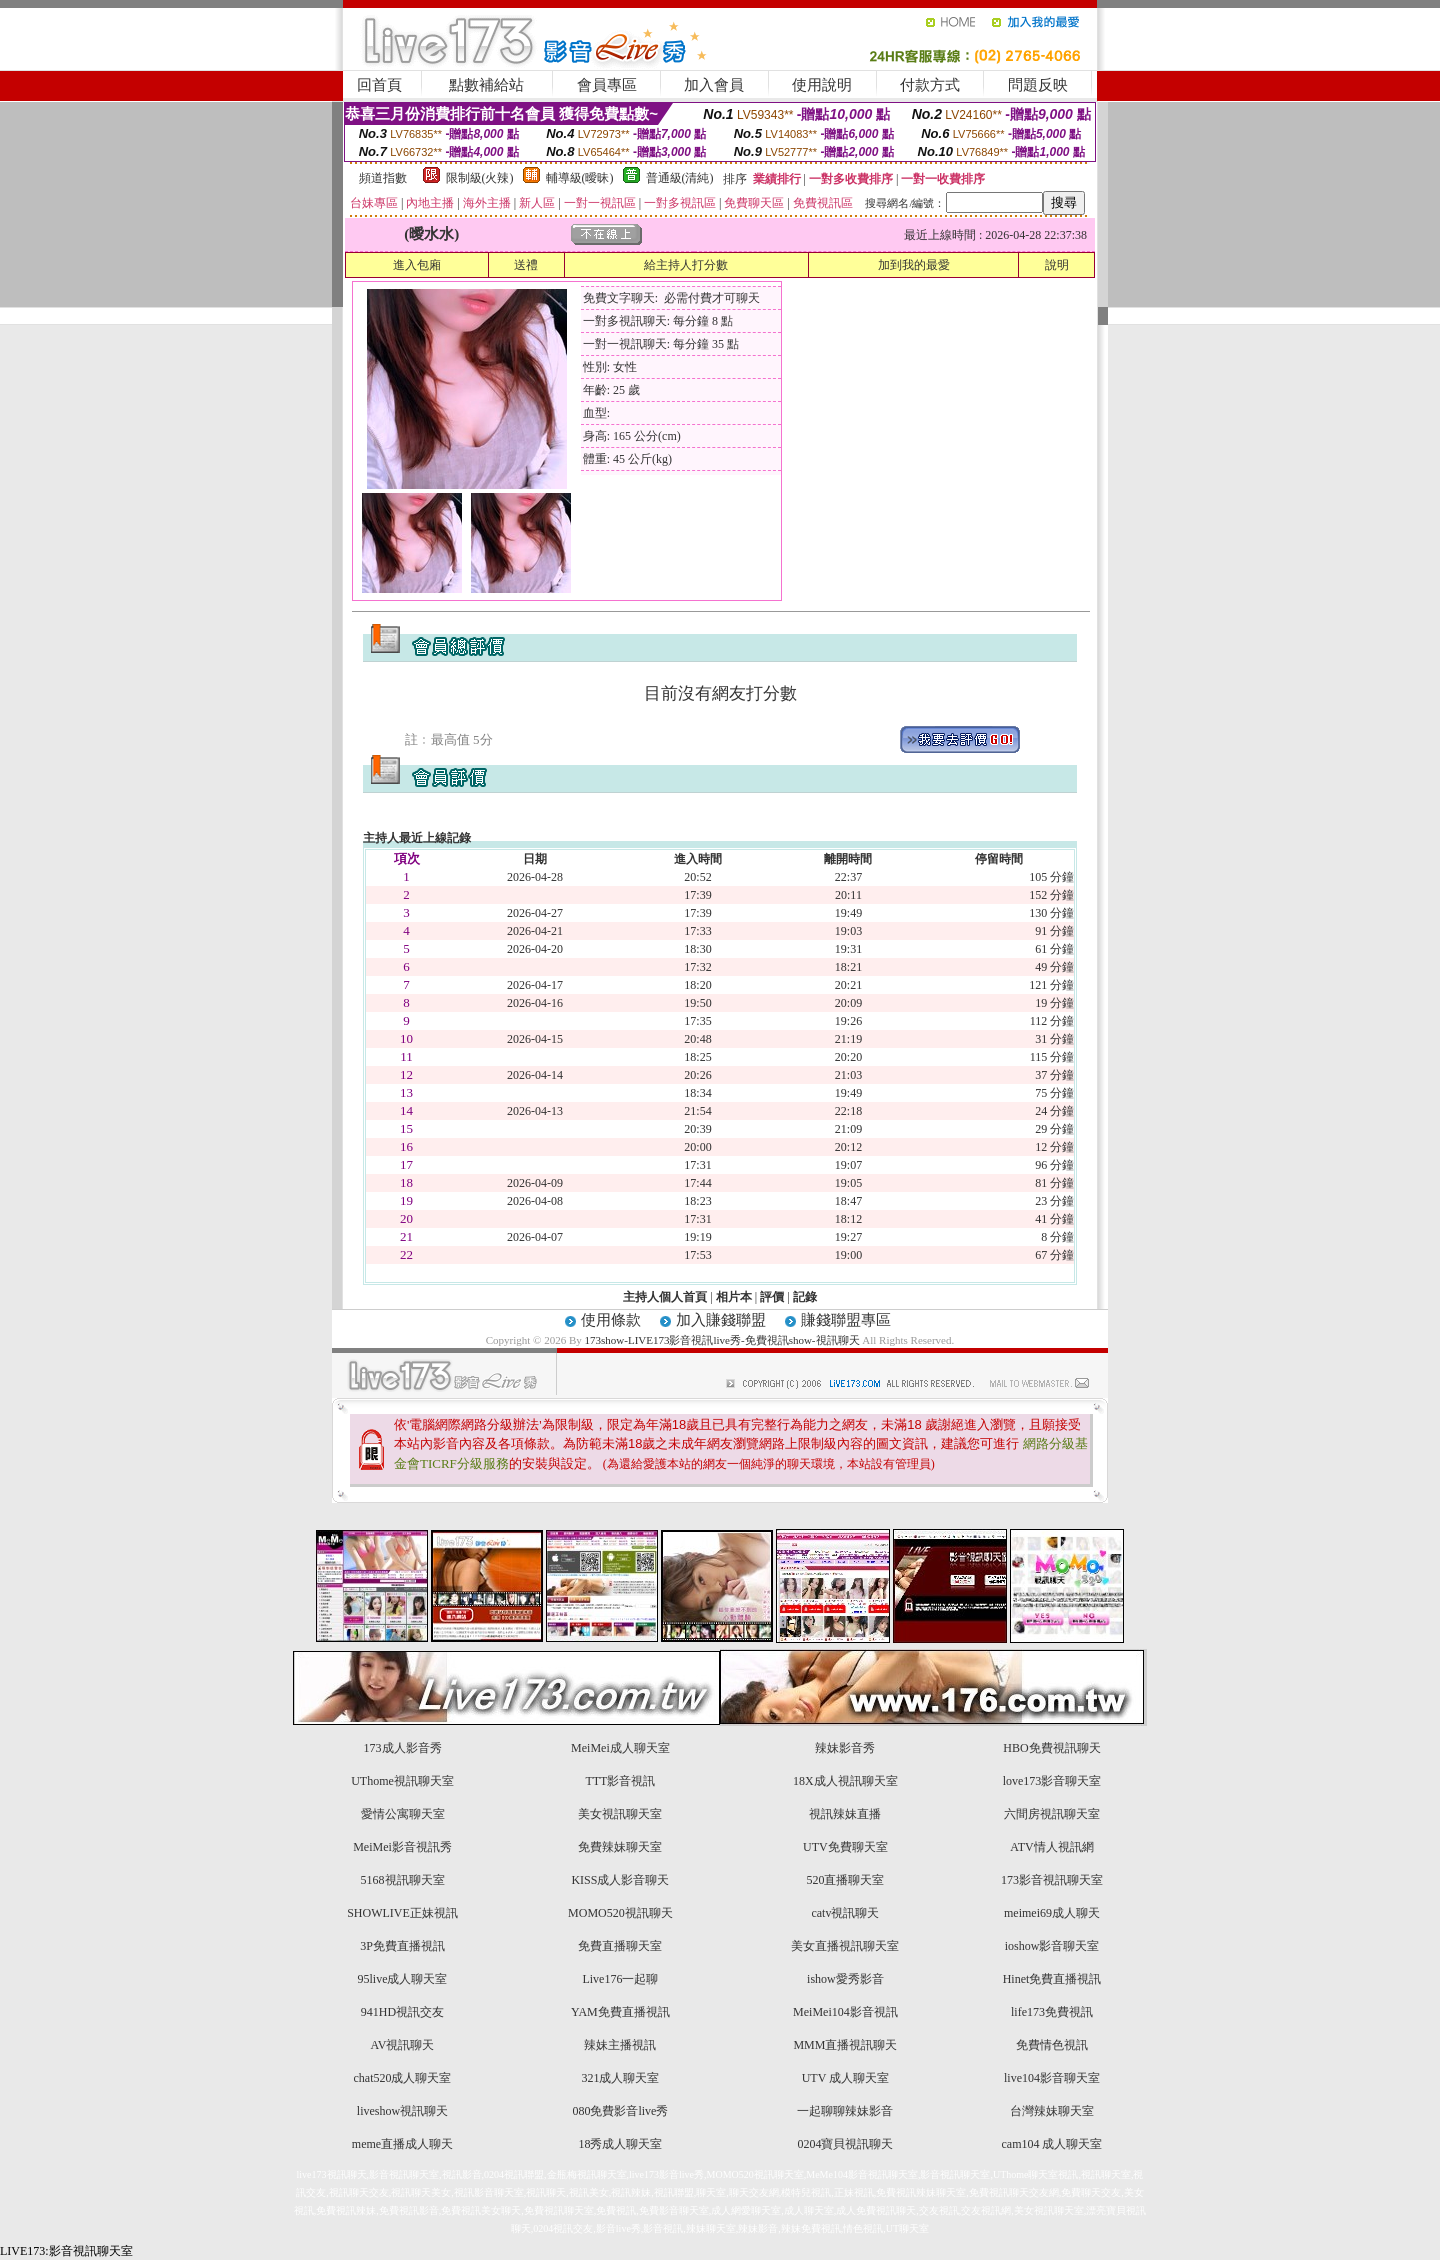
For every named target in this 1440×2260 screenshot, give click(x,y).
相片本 (734, 1297)
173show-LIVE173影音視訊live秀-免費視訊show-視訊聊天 (722, 1340)
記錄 (805, 1297)
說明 (1057, 265)
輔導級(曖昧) (580, 178)
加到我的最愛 (914, 265)
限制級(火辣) (480, 178)
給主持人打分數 (686, 265)
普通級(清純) (680, 178)
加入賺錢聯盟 (721, 1320)
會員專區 (607, 85)
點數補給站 (486, 85)
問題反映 (1038, 85)
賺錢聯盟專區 (846, 1320)
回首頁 (379, 85)
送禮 (526, 265)
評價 (772, 1297)
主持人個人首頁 (665, 1297)
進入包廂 (417, 265)
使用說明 (822, 85)
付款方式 (930, 85)
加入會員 (714, 85)
